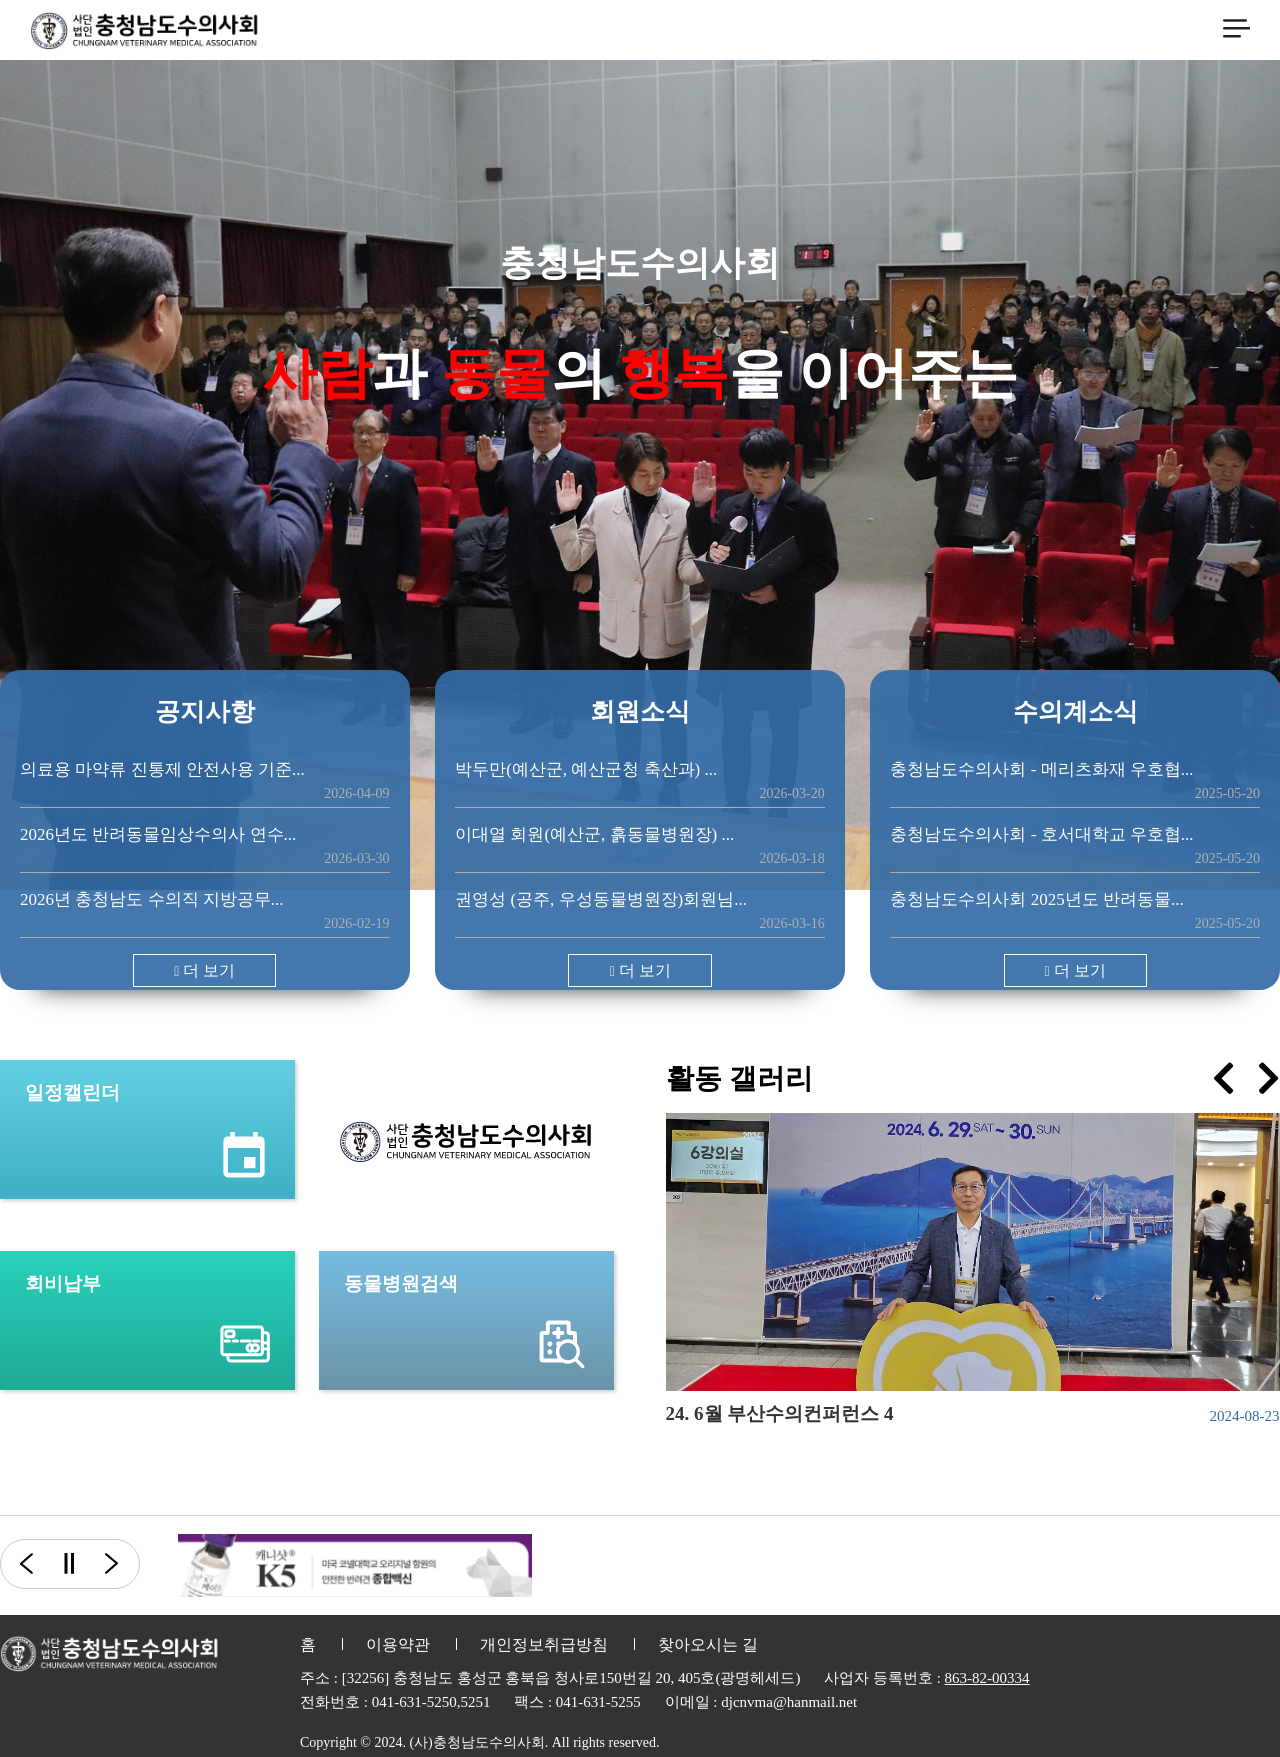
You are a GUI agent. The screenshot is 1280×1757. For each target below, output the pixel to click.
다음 (123, 1564)
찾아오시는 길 (708, 1644)
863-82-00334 (987, 1678)
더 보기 (204, 970)
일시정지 (68, 1564)
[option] (355, 1565)
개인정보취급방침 (544, 1644)
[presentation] (1223, 1078)
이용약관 (398, 1644)
